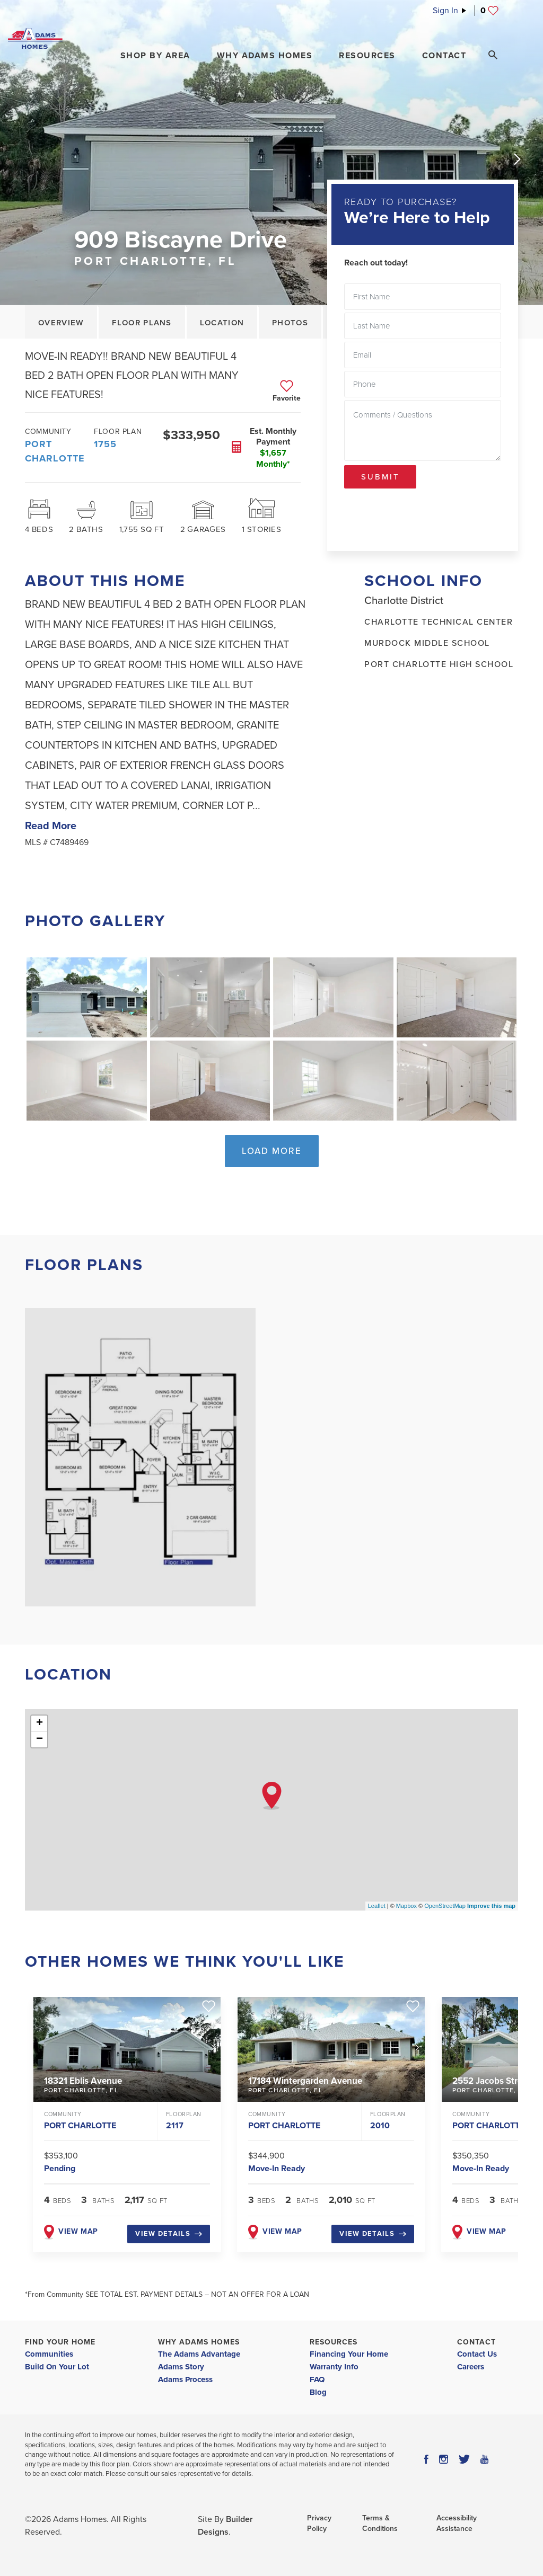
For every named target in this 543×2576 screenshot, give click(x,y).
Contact (476, 2342)
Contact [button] (444, 55)
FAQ (317, 2379)
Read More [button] (50, 826)
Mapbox (406, 1906)
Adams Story (181, 2366)
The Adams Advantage (199, 2354)
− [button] (39, 1739)
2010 (380, 2125)
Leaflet (377, 1906)
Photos (290, 322)
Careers (470, 2366)
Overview (61, 322)
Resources (333, 2342)
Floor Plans (141, 322)
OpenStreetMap (445, 1906)
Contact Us (477, 2354)
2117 (174, 2125)
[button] (155, 55)
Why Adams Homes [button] (265, 55)
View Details (168, 2233)
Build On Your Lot (57, 2366)
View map (71, 2231)
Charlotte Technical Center (438, 622)
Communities (49, 2354)
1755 (105, 444)
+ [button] (39, 1723)
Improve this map (491, 1906)
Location (222, 322)
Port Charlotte (55, 451)
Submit (380, 477)
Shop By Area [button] (155, 55)
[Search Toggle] (493, 55)
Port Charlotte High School (438, 664)
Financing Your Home (349, 2354)
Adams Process (185, 2379)
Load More (272, 1151)
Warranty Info (334, 2366)
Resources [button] (367, 55)
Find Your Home (60, 2342)
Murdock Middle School (427, 643)
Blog (318, 2392)
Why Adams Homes (199, 2342)
